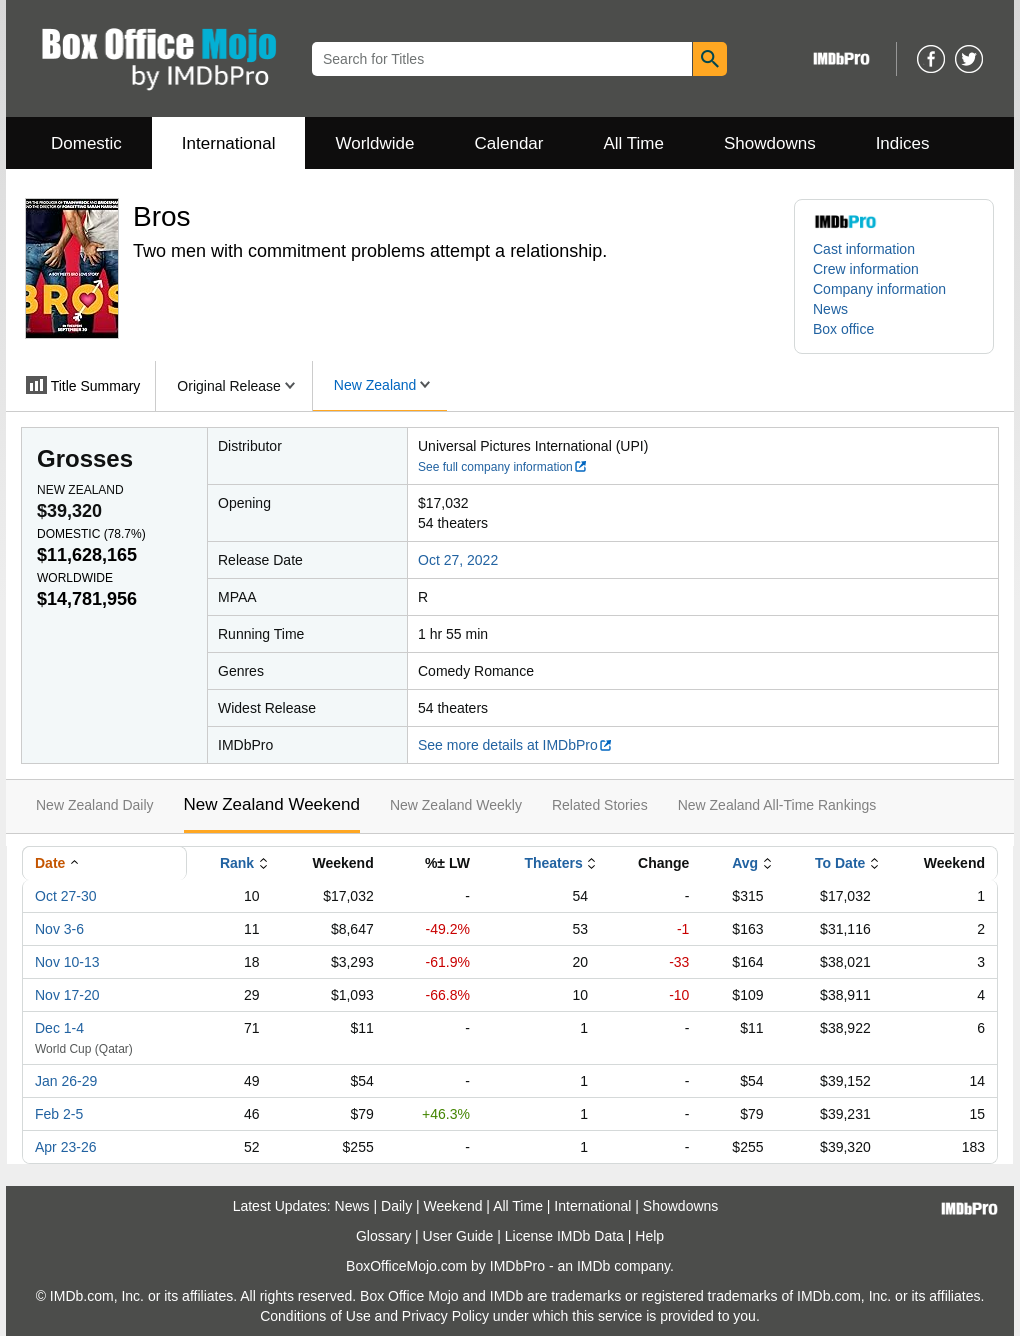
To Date (840, 863)
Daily (396, 1206)
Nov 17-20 (67, 995)
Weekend (453, 1206)
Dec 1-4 (59, 1028)
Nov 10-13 (67, 962)
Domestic (86, 143)
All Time (634, 143)
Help (649, 1236)
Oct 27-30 (65, 896)
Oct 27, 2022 (458, 560)
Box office (843, 329)
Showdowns (770, 143)
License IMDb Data (564, 1236)
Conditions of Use (315, 1316)
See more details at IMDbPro (515, 745)
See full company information (503, 467)
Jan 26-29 (66, 1081)
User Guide (458, 1236)
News (830, 309)
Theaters (553, 863)
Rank (237, 863)
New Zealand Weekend (272, 804)
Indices (903, 143)
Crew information (866, 269)
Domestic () (91, 534)
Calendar (509, 143)
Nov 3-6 (59, 929)
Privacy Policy (445, 1316)
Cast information (864, 249)
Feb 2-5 (59, 1114)
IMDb (593, 1266)
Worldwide (374, 143)
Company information (879, 289)
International (229, 143)
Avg (745, 863)
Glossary (383, 1236)
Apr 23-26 (65, 1147)
